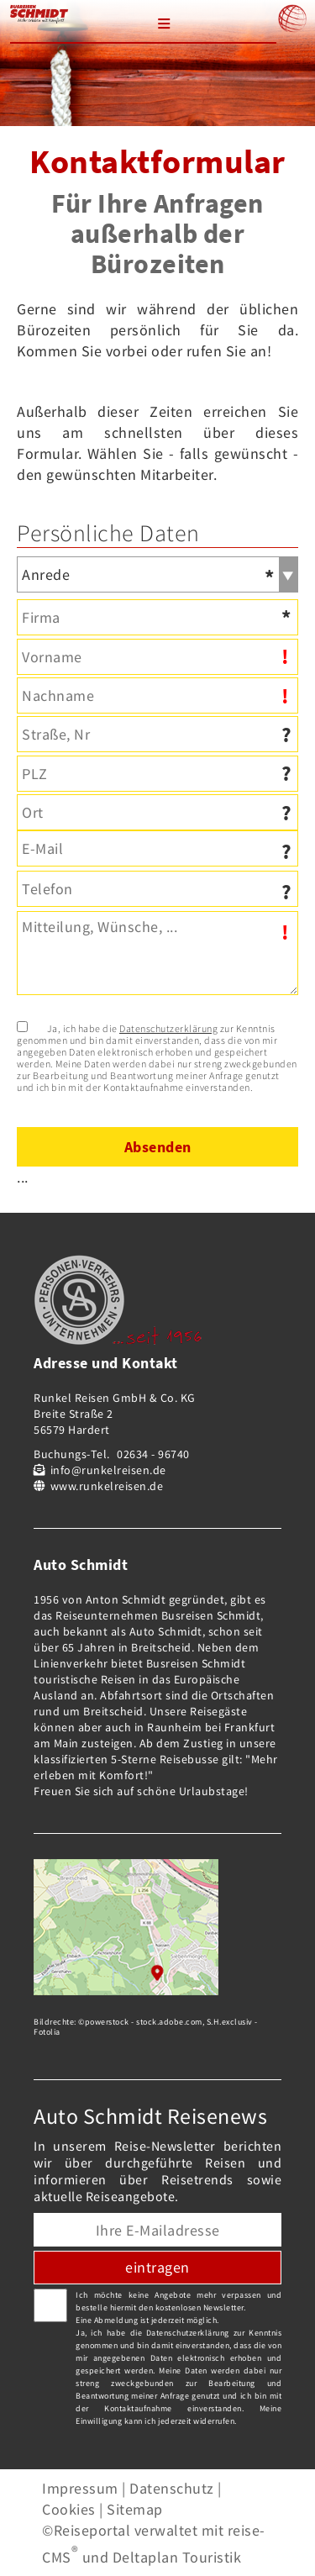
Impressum (80, 2488)
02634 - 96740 (153, 1454)
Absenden (158, 1146)
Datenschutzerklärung (168, 1028)
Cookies (69, 2509)
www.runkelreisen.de (107, 1485)
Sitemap (135, 2509)
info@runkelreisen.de (108, 1470)
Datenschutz (171, 2488)
